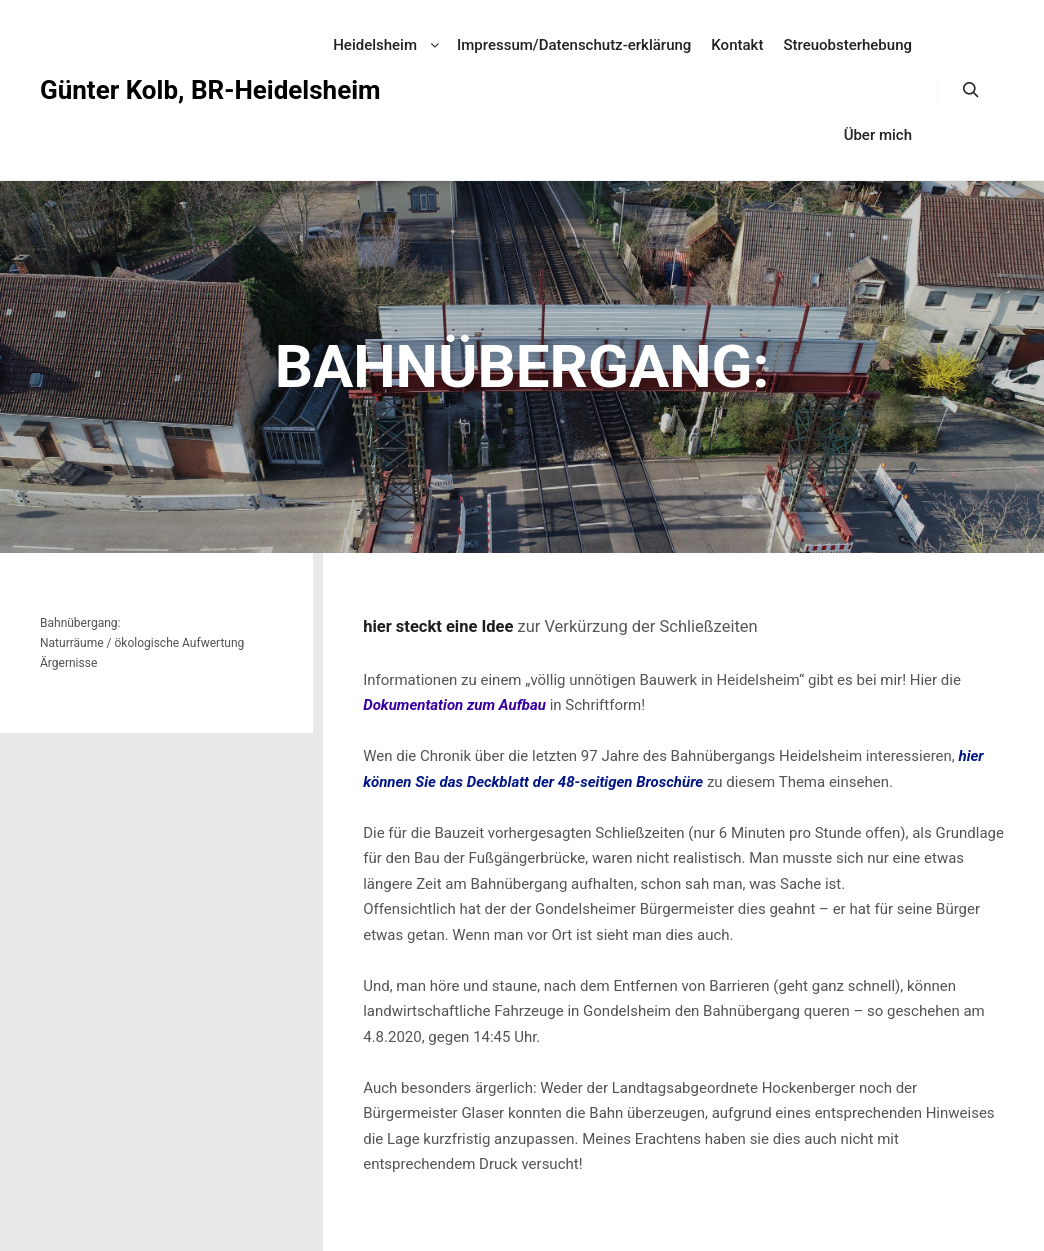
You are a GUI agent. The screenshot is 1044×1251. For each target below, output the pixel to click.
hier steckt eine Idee (438, 626)
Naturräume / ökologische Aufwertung (142, 643)
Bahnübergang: (80, 623)
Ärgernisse (68, 663)
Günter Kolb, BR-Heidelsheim (140, 90)
